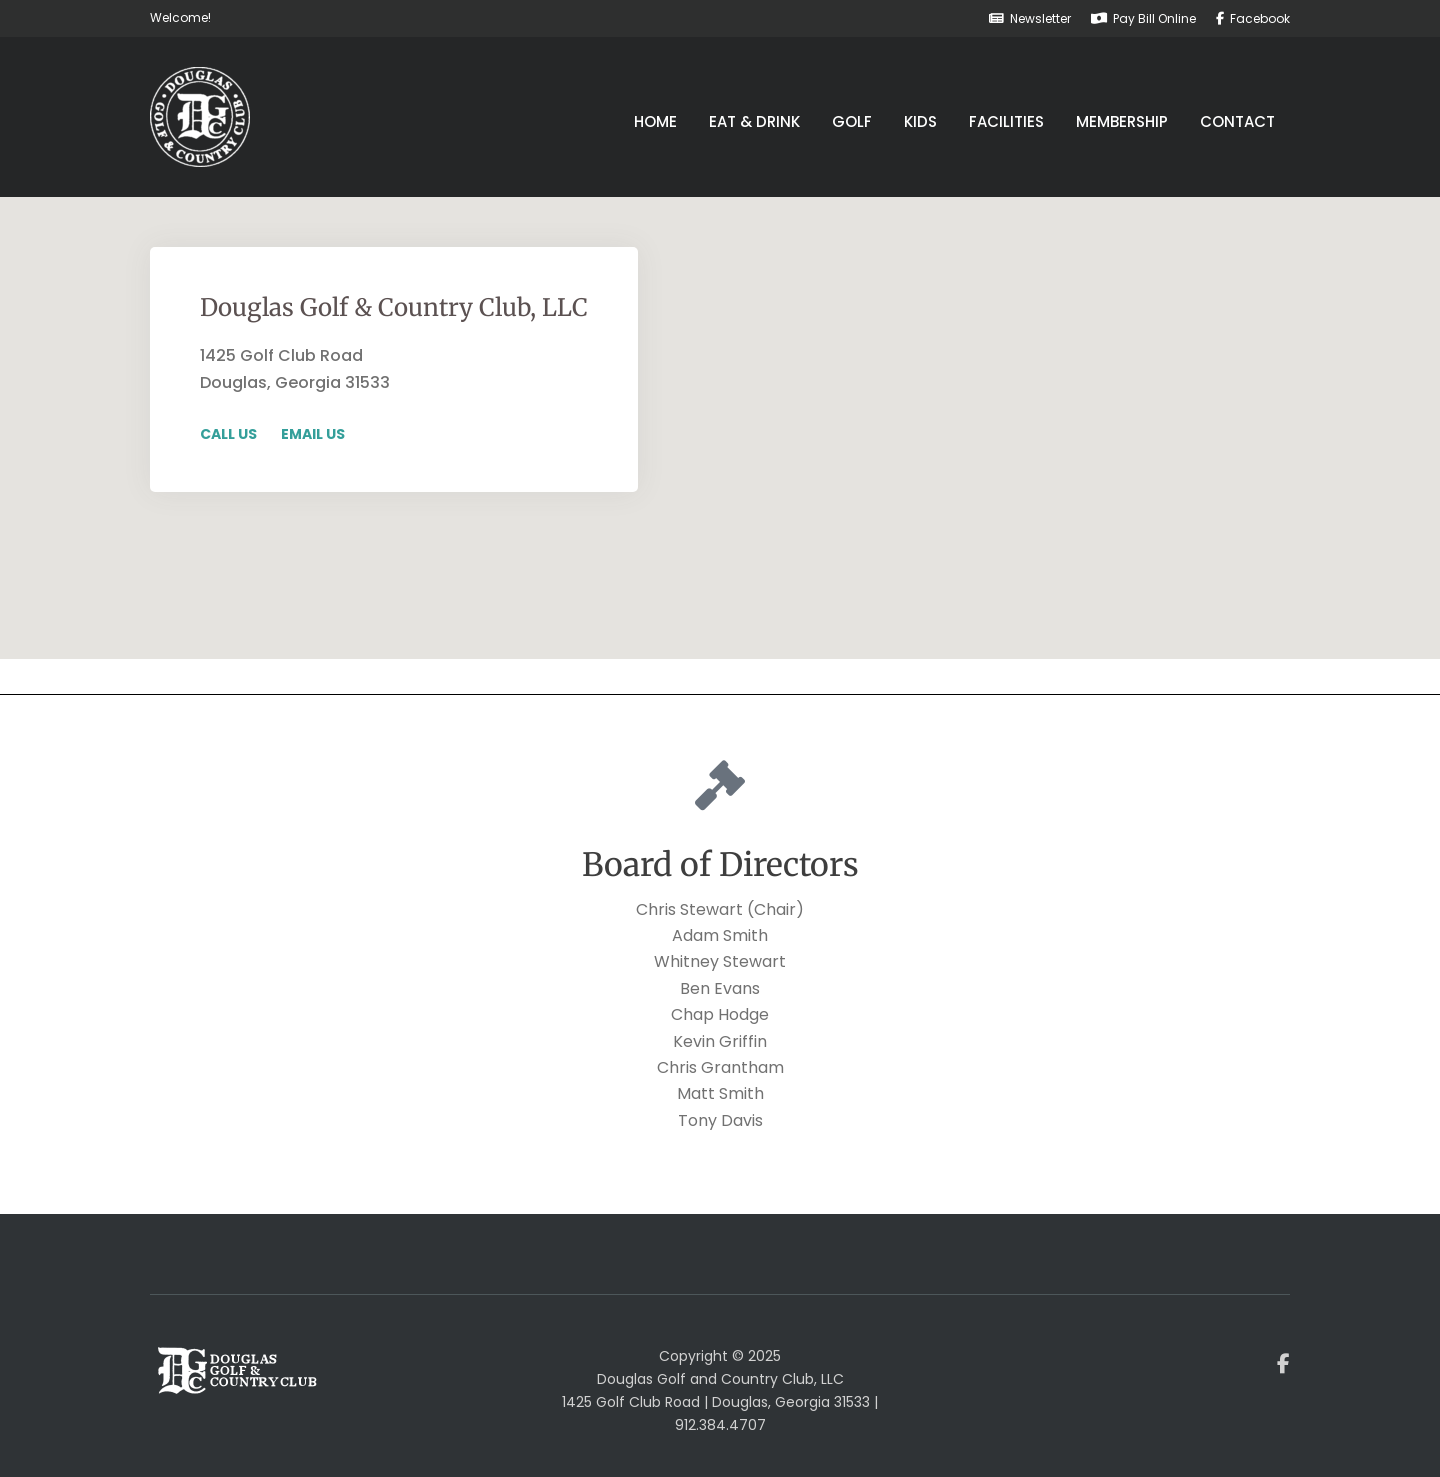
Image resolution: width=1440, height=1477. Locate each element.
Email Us (313, 434)
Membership (1122, 121)
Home (655, 121)
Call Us (228, 434)
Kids (920, 121)
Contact (1237, 121)
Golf (852, 121)
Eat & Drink (754, 121)
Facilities (1006, 121)
